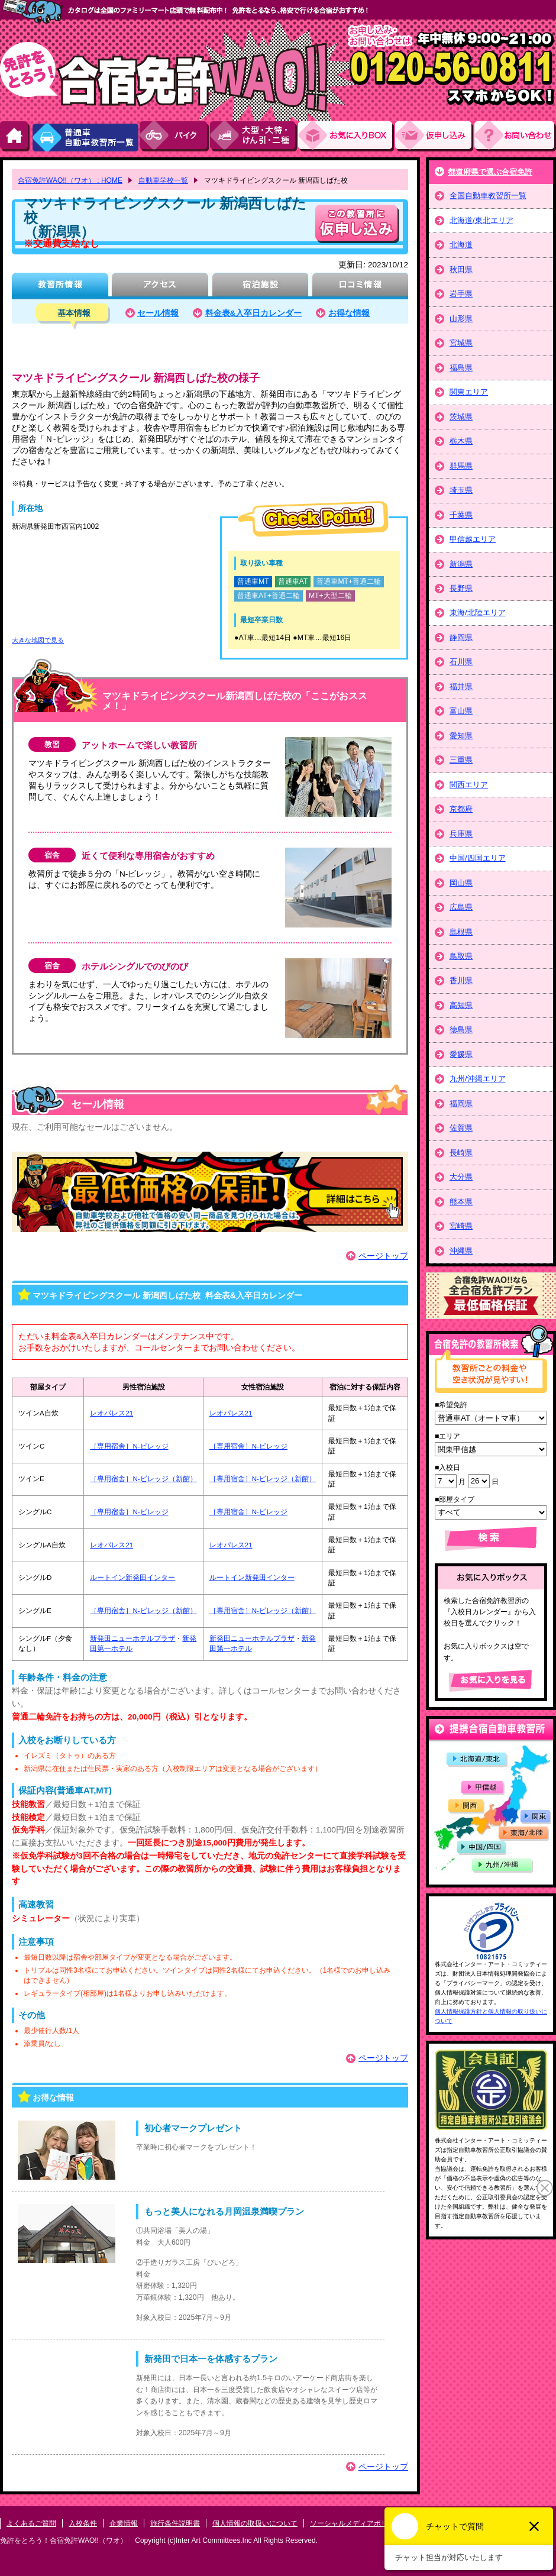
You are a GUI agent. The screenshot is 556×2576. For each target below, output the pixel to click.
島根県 (461, 931)
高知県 (461, 1005)
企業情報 (123, 2523)
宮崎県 (461, 1225)
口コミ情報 (360, 286)
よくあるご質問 (31, 2523)
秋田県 (461, 269)
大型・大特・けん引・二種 (254, 136)
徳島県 (461, 1029)
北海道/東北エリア (481, 220)
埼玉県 (461, 490)
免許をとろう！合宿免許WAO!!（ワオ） (63, 2540)
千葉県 (461, 514)
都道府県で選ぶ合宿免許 (490, 171)
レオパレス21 (111, 1413)
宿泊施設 (260, 286)
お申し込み (434, 136)
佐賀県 (461, 1127)
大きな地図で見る (38, 640)
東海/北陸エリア (478, 612)
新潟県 (461, 564)
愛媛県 (461, 1054)
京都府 (461, 808)
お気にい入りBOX (346, 136)
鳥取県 (461, 956)
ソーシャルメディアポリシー (356, 2523)
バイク (175, 136)
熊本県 (461, 1201)
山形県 (461, 318)
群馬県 (461, 465)
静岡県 (461, 637)
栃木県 (461, 441)
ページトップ (383, 1256)
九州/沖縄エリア (478, 1078)
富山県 (461, 710)
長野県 (461, 588)
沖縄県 (461, 1250)
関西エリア (469, 784)
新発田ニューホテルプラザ (132, 1638)
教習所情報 (60, 286)
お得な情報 (349, 313)
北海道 (461, 244)
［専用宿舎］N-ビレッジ (129, 1446)
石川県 (461, 661)
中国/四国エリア (478, 858)
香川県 (461, 980)
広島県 (461, 907)
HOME (15, 136)
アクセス (160, 286)
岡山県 (461, 882)
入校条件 (83, 2523)
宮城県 (461, 342)
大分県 (461, 1176)
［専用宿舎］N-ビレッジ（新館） (143, 1478)
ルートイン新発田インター (132, 1577)
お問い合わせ (515, 136)
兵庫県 (461, 833)
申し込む (357, 224)
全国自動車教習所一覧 (488, 195)
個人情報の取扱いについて (255, 2523)
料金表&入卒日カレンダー (253, 313)
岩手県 (461, 293)
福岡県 (461, 1103)
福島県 (461, 367)
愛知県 (461, 735)
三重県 (461, 759)
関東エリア (469, 391)
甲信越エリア (473, 539)
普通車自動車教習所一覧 (85, 136)
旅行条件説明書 (175, 2523)
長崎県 (461, 1152)
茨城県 (461, 416)
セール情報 (158, 313)
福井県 (461, 686)
